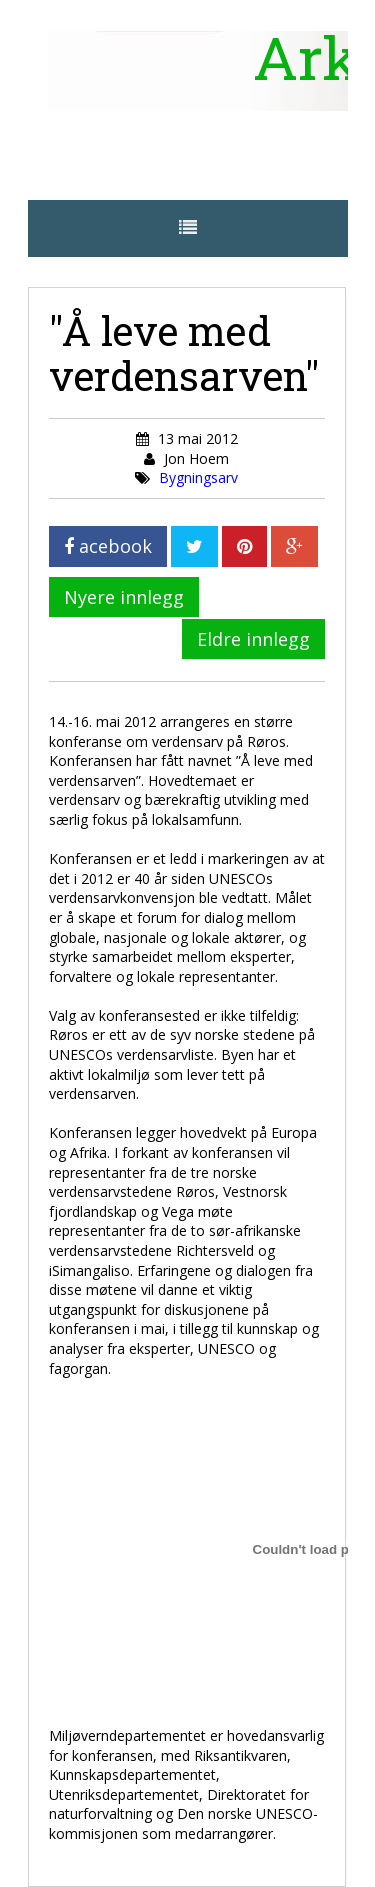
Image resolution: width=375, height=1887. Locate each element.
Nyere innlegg (124, 597)
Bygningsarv (198, 477)
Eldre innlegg (253, 639)
